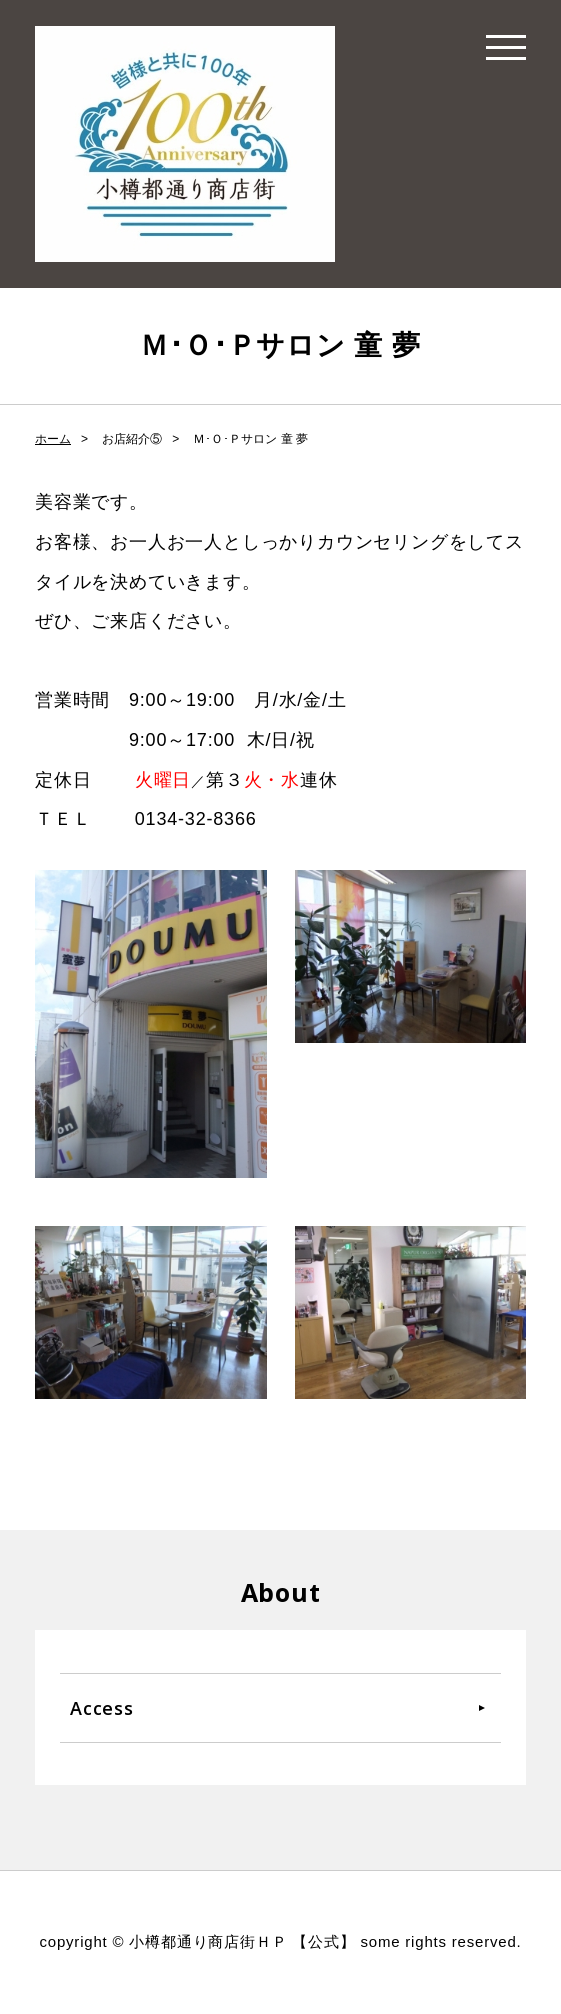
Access (102, 1708)
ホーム (53, 439)
